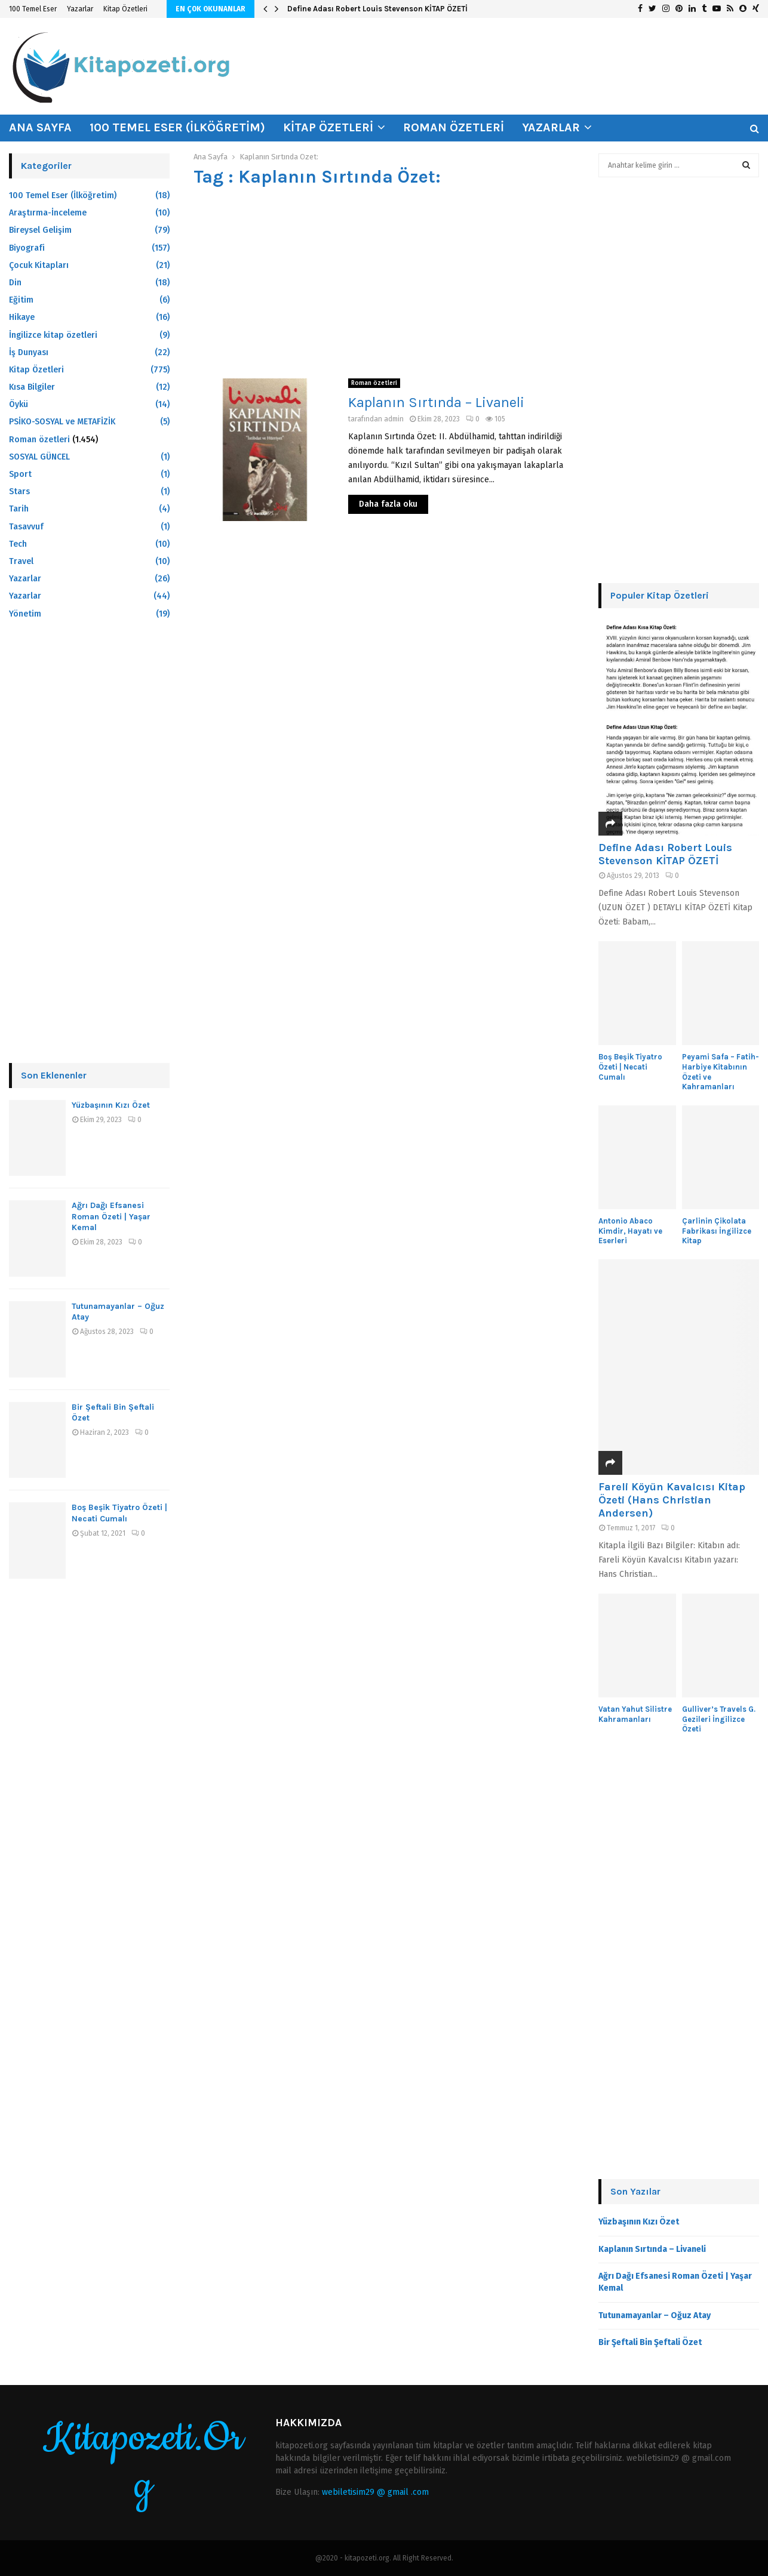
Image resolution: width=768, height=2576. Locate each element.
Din (15, 283)
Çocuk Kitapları (39, 265)
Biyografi (27, 248)
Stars (19, 491)
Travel (21, 561)
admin (394, 419)
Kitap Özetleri (125, 9)
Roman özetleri (453, 127)
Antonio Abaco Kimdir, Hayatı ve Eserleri (630, 1231)
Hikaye (22, 317)
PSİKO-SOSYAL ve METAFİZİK (62, 422)
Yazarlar (80, 9)
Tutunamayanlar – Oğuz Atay (654, 2315)
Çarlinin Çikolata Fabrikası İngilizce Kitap (716, 1231)
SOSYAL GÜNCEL (39, 457)
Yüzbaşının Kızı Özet (111, 1105)
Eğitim (21, 300)
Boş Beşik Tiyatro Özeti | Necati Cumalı (119, 1512)
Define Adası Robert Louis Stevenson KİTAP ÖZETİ (377, 8)
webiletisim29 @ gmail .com (375, 2492)
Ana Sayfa (40, 127)
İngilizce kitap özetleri (53, 335)
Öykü (18, 404)
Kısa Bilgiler (32, 387)
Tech (18, 544)
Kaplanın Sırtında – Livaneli (436, 402)
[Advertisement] (384, 282)
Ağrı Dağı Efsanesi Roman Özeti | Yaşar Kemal (111, 1216)
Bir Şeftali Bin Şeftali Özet (650, 2342)
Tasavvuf (26, 527)
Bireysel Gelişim (40, 230)
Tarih (19, 509)
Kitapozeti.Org (143, 2462)
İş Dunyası (28, 352)
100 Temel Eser (33, 9)
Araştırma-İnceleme (48, 213)
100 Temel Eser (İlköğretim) (177, 127)
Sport (20, 474)
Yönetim (25, 614)
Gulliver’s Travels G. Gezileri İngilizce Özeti (718, 1719)
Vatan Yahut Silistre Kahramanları (635, 1714)
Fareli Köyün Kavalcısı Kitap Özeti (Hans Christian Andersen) (671, 1499)
